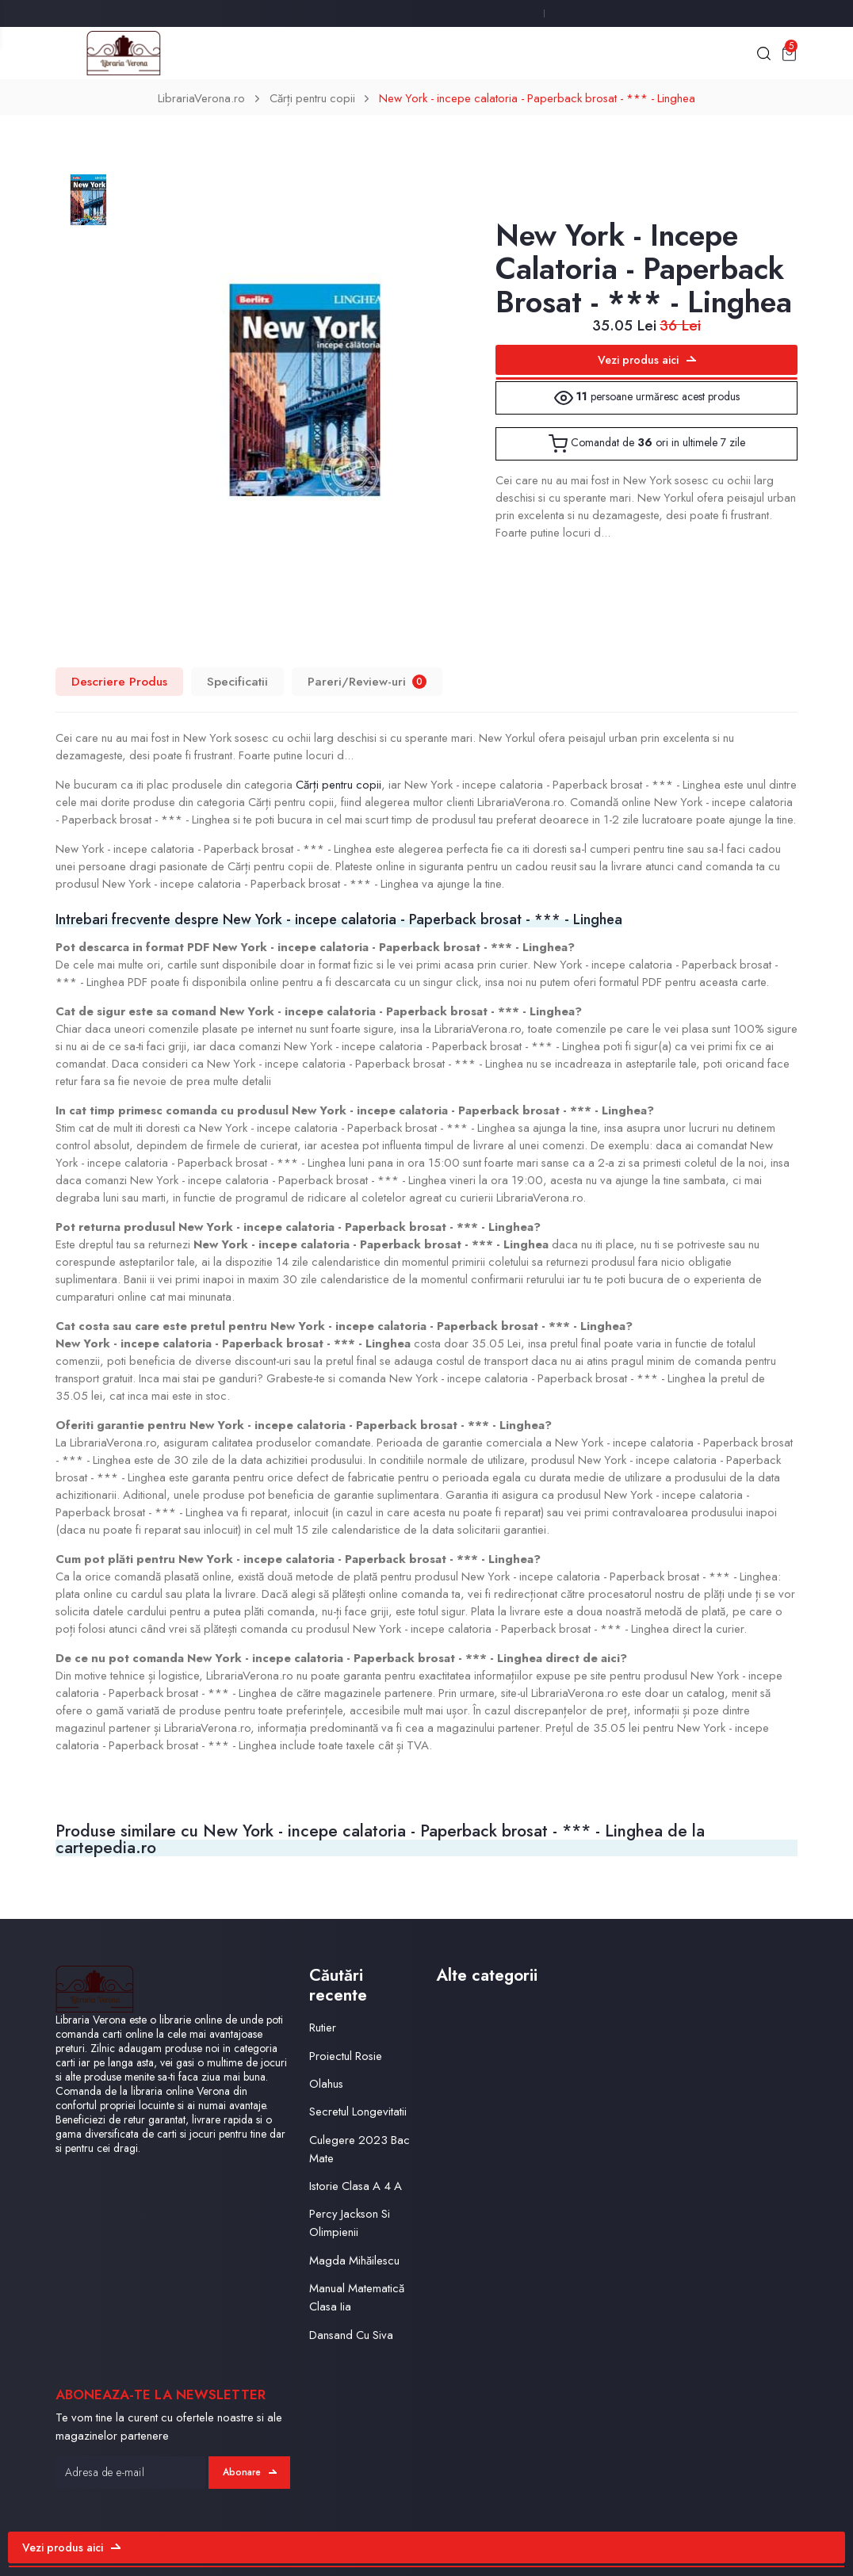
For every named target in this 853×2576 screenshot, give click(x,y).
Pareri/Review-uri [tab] (367, 681)
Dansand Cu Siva (351, 2335)
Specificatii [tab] (237, 681)
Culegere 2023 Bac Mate (359, 2149)
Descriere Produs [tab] (119, 681)
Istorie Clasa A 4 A (355, 2186)
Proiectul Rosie (345, 2056)
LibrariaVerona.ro (201, 98)
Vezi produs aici (647, 360)
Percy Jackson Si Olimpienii (349, 2223)
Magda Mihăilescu (354, 2260)
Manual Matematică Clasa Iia (356, 2297)
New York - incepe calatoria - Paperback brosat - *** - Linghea (537, 98)
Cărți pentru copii (312, 98)
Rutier (322, 2027)
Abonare (250, 2472)
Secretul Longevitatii (358, 2111)
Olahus (326, 2084)
